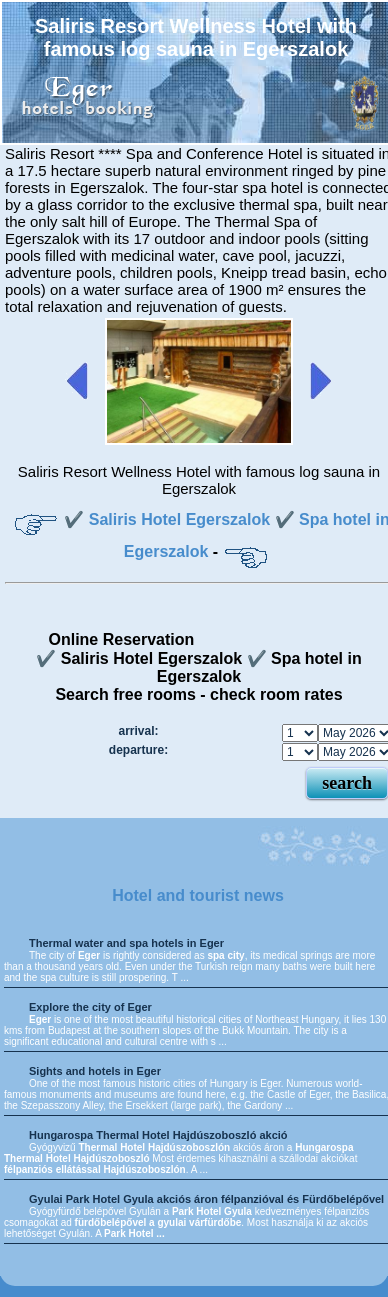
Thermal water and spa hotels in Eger (126, 943)
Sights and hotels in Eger (95, 1071)
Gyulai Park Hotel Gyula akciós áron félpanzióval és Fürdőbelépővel (206, 1199)
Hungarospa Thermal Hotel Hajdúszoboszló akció (158, 1135)
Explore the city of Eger (90, 1007)
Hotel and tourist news (198, 895)
